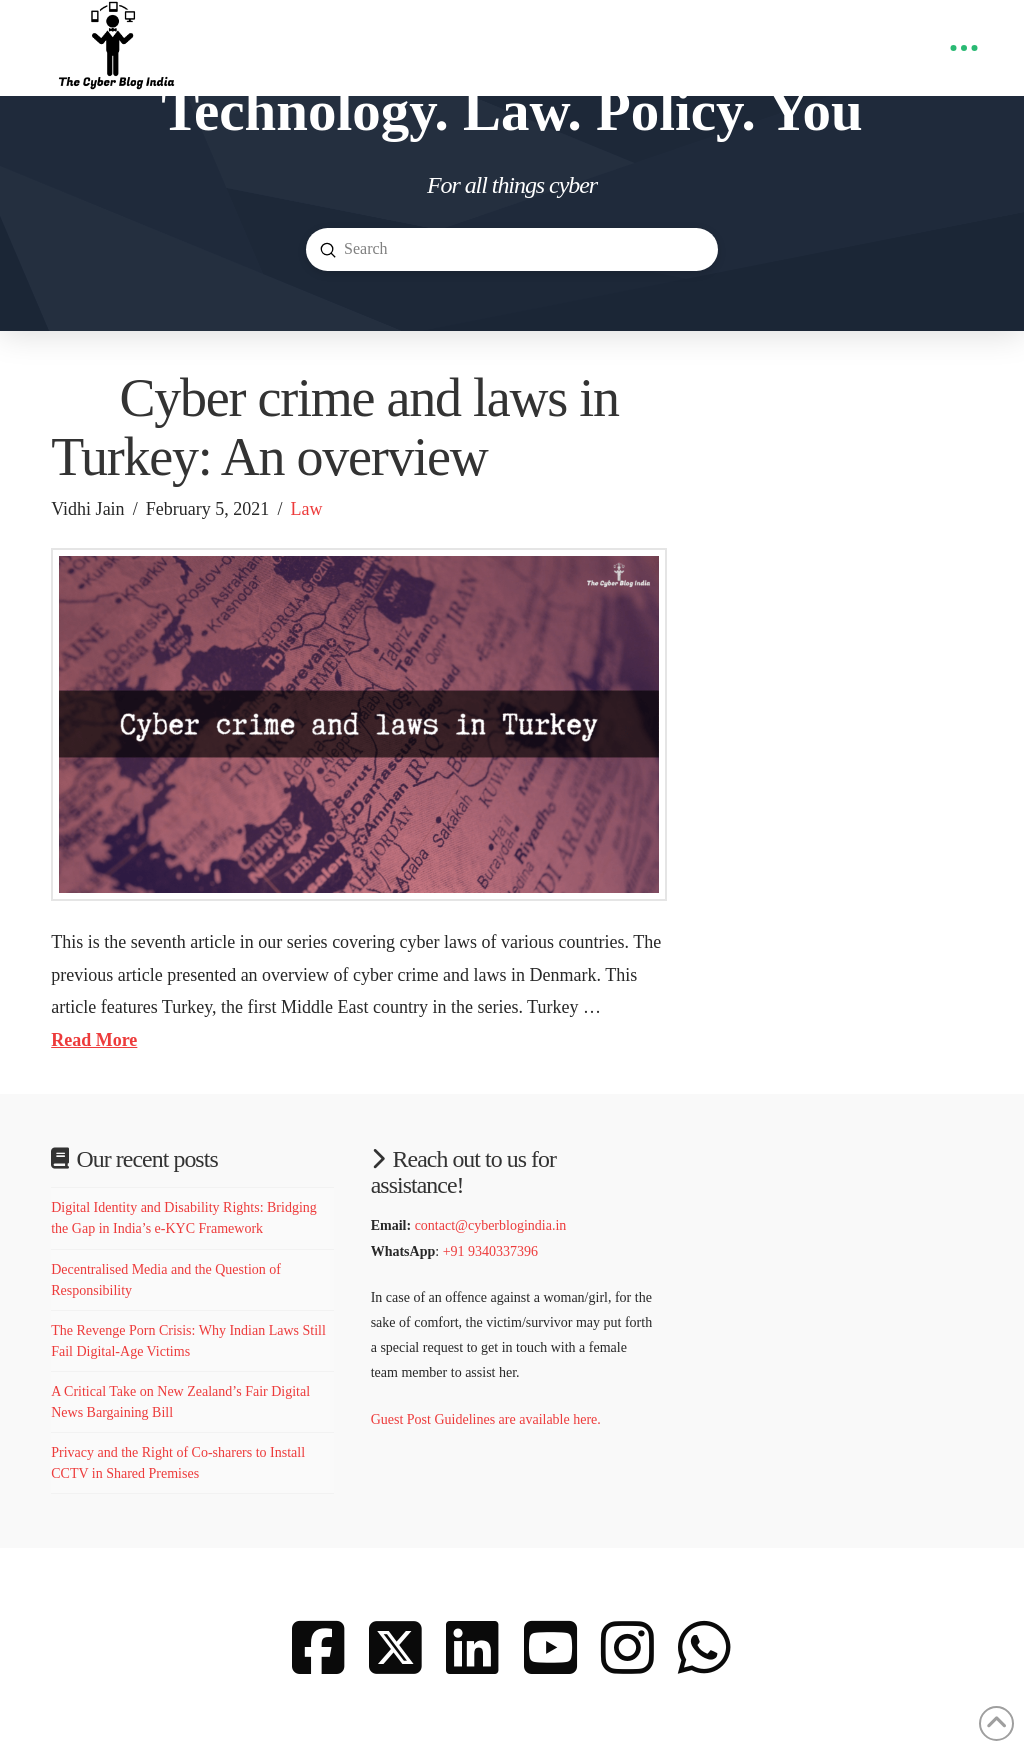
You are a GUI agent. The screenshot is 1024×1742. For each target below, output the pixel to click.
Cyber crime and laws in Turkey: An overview (335, 427)
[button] (964, 48)
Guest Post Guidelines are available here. (488, 1419)
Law (307, 509)
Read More (94, 1040)
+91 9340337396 (490, 1251)
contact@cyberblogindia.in (491, 1225)
